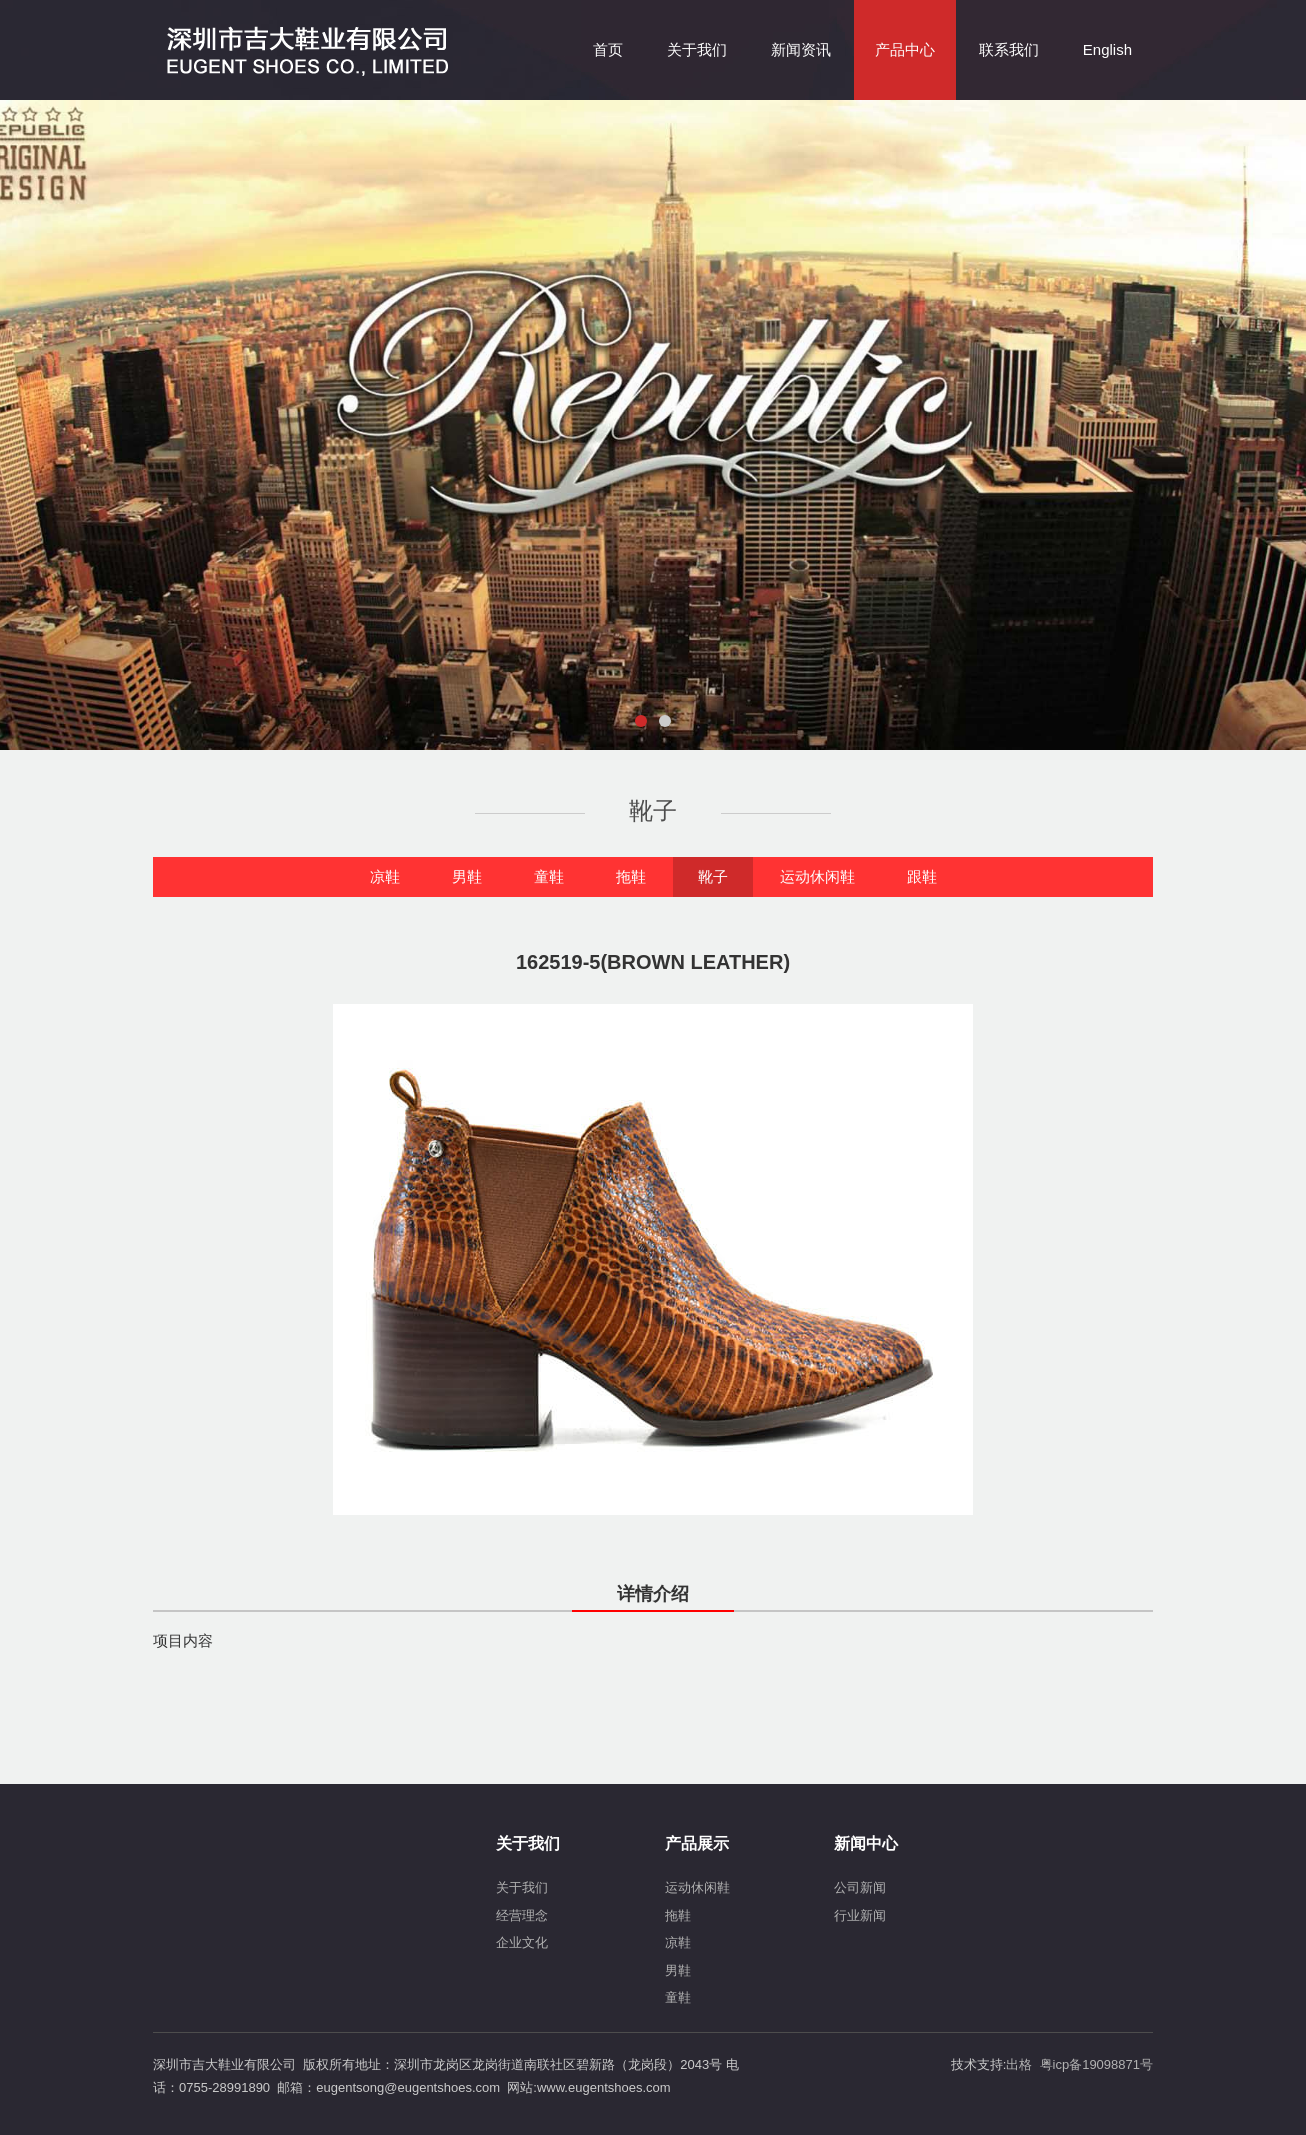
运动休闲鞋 (817, 876)
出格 (1019, 2064)
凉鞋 (385, 876)
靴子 (713, 876)
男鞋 (467, 876)
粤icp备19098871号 (1096, 2064)
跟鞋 (922, 876)
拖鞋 (631, 876)
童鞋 (549, 876)
